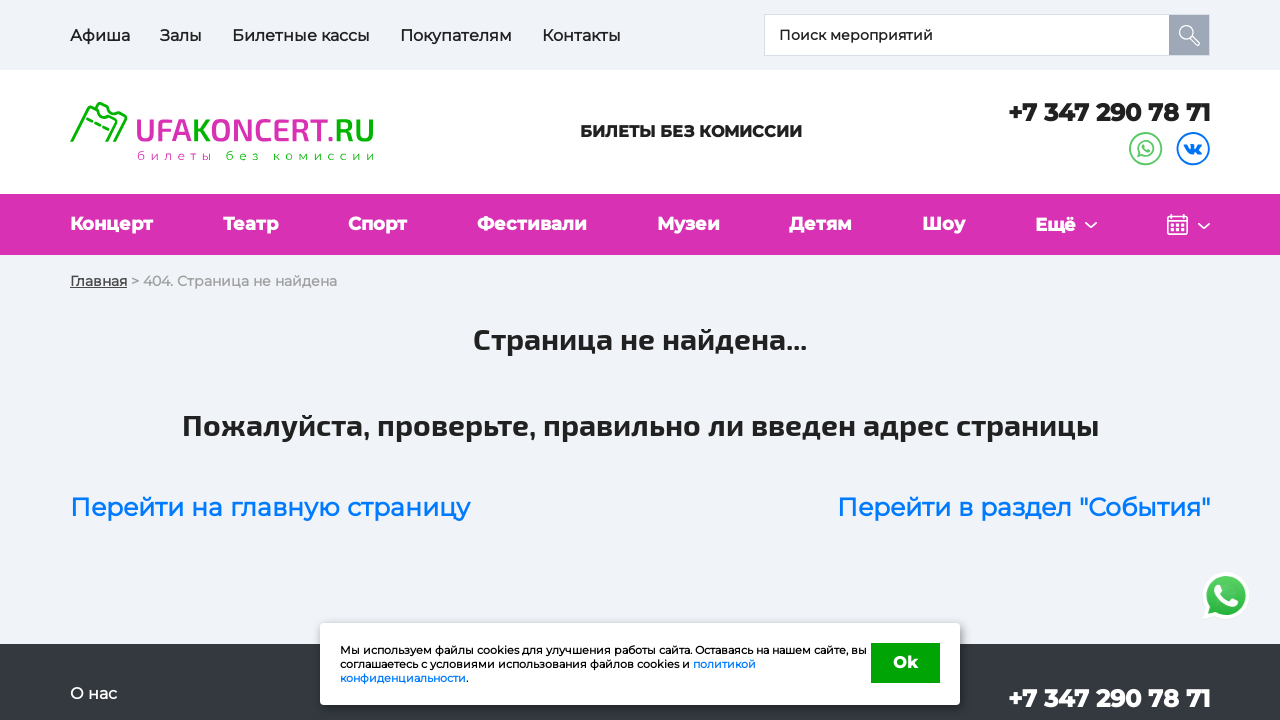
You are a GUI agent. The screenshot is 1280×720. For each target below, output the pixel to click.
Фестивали (532, 224)
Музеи (688, 224)
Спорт (377, 224)
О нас (93, 693)
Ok (905, 662)
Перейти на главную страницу (270, 507)
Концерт (111, 224)
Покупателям (456, 35)
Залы (181, 35)
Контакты (581, 35)
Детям (820, 224)
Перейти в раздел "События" (1023, 507)
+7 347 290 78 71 (1109, 112)
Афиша (100, 35)
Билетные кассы (301, 35)
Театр (250, 224)
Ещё (1055, 225)
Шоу (943, 224)
